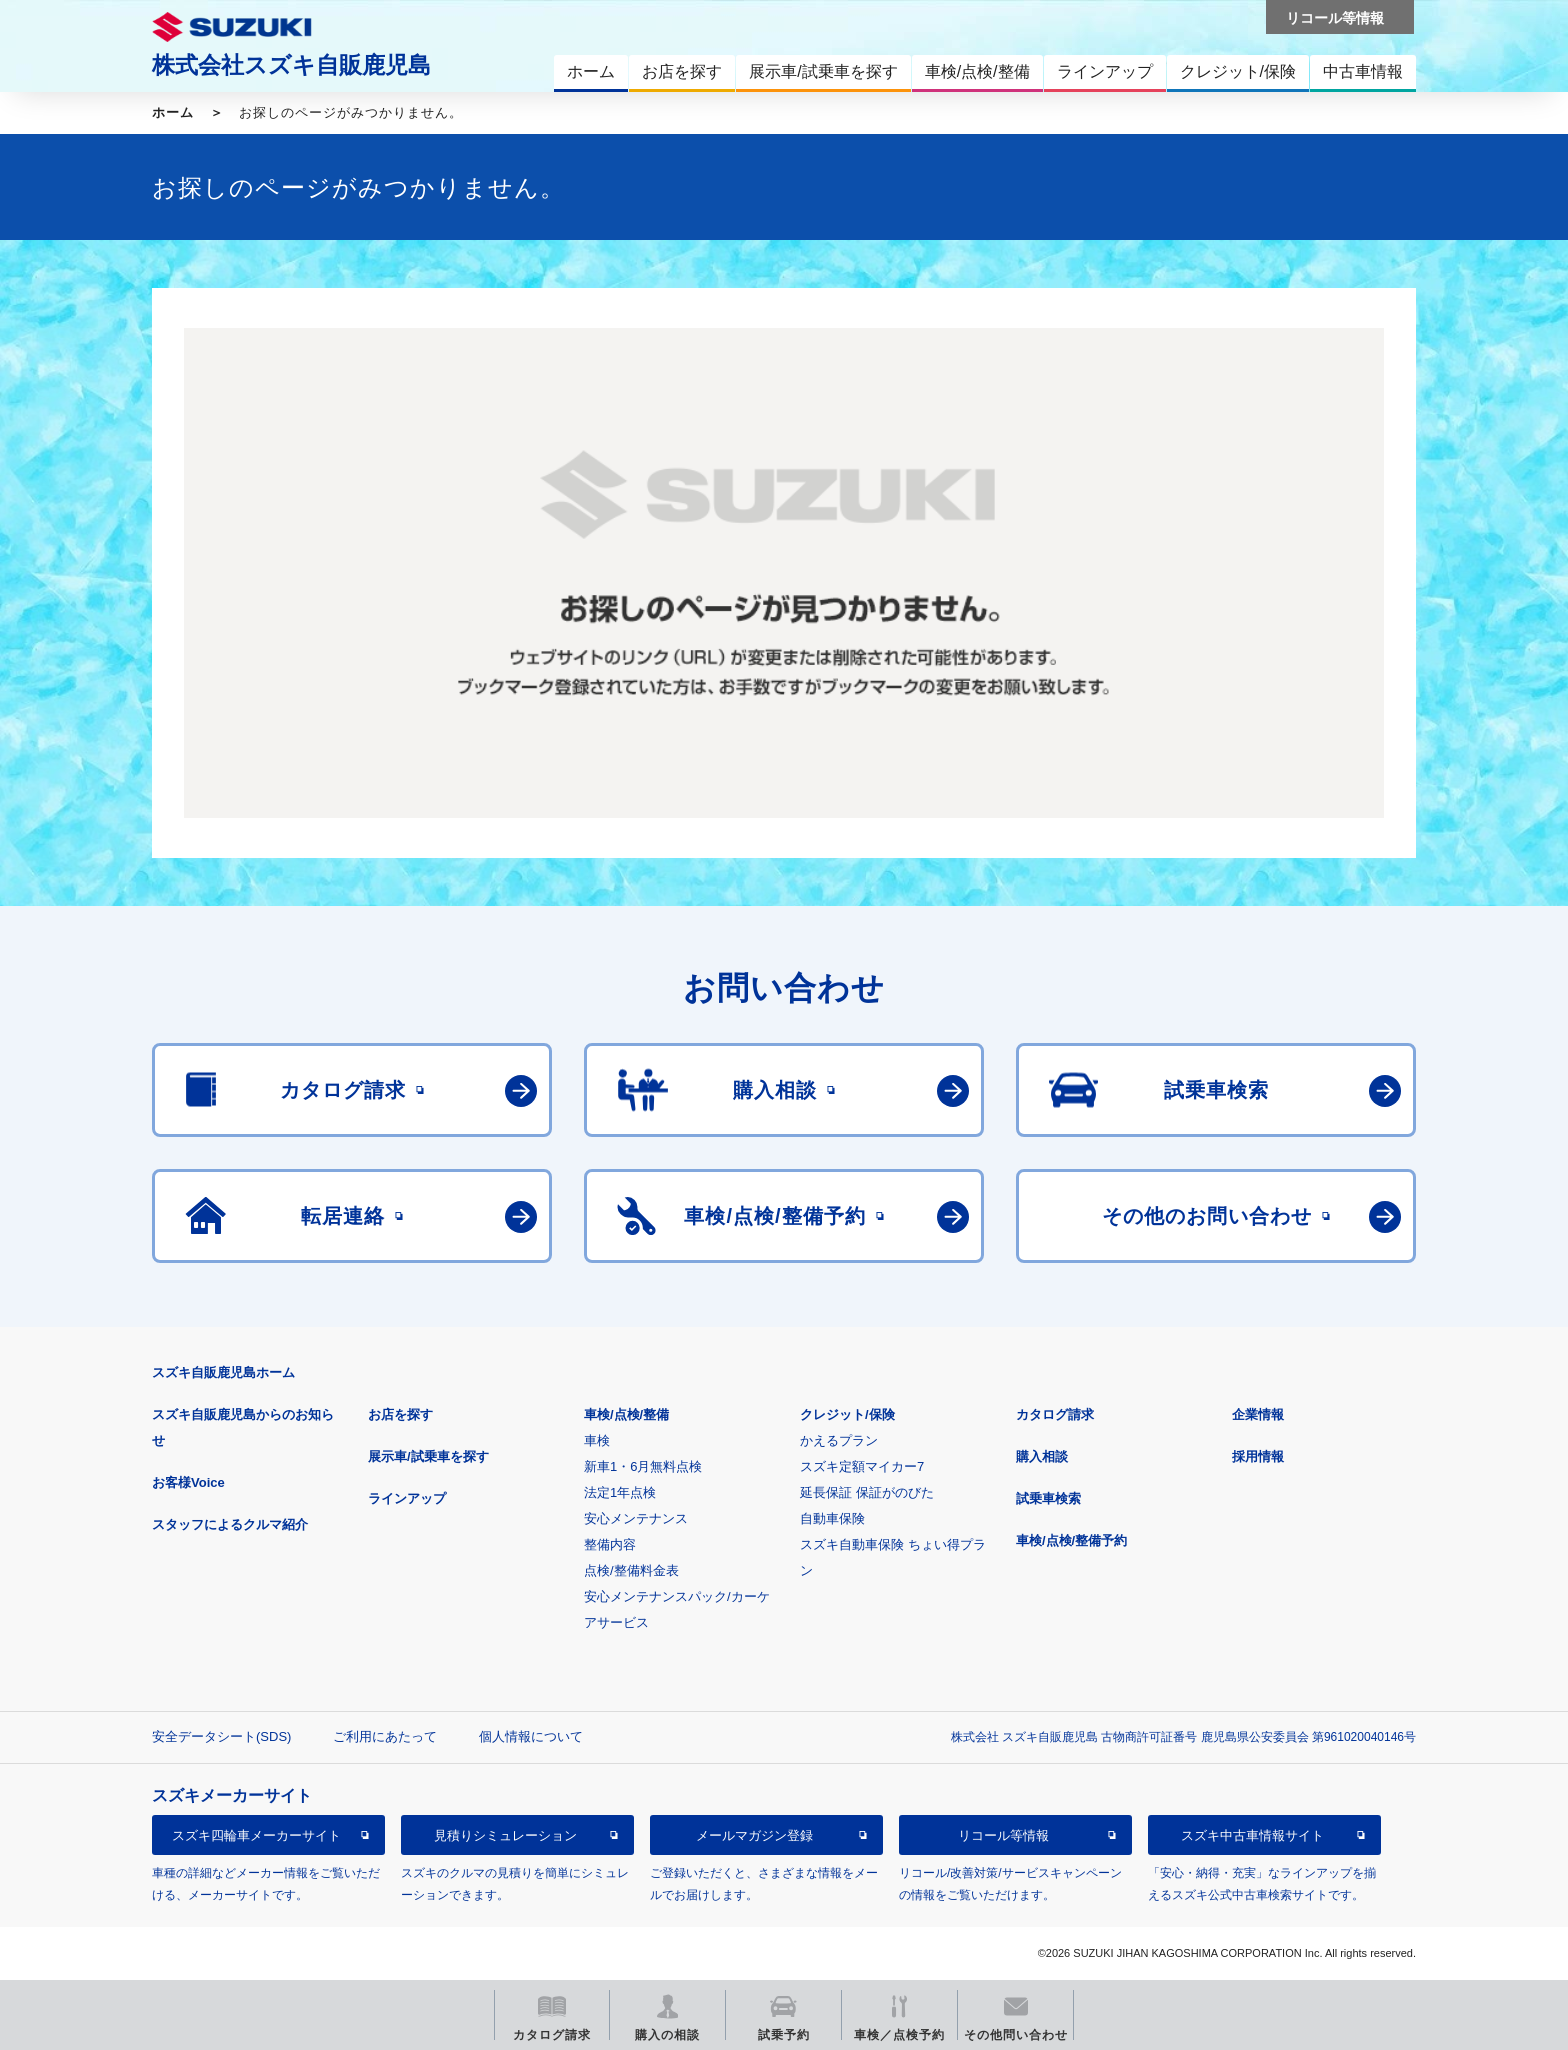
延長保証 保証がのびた (867, 1492)
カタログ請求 (1055, 1414)
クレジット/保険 (847, 1414)
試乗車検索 (1048, 1498)
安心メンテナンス (636, 1518)
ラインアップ (407, 1498)
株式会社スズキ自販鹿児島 (291, 65)
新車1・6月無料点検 (643, 1466)
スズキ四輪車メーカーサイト (256, 1835)
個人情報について (531, 1736)
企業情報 (1258, 1414)
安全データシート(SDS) (221, 1736)
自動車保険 (832, 1518)
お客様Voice (188, 1482)
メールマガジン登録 (754, 1835)
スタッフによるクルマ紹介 (230, 1524)
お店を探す (400, 1414)
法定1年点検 (620, 1492)
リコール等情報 (1003, 1835)
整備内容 (610, 1544)
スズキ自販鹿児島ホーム (223, 1372)
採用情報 (1258, 1456)
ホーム (173, 112)
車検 (597, 1440)
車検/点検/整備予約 (1071, 1540)
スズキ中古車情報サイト (1252, 1835)
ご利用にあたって (385, 1736)
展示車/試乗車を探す (428, 1456)
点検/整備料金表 (631, 1570)
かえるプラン (839, 1440)
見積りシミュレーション (505, 1835)
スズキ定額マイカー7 (862, 1466)
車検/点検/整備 (626, 1414)
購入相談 (1042, 1456)
